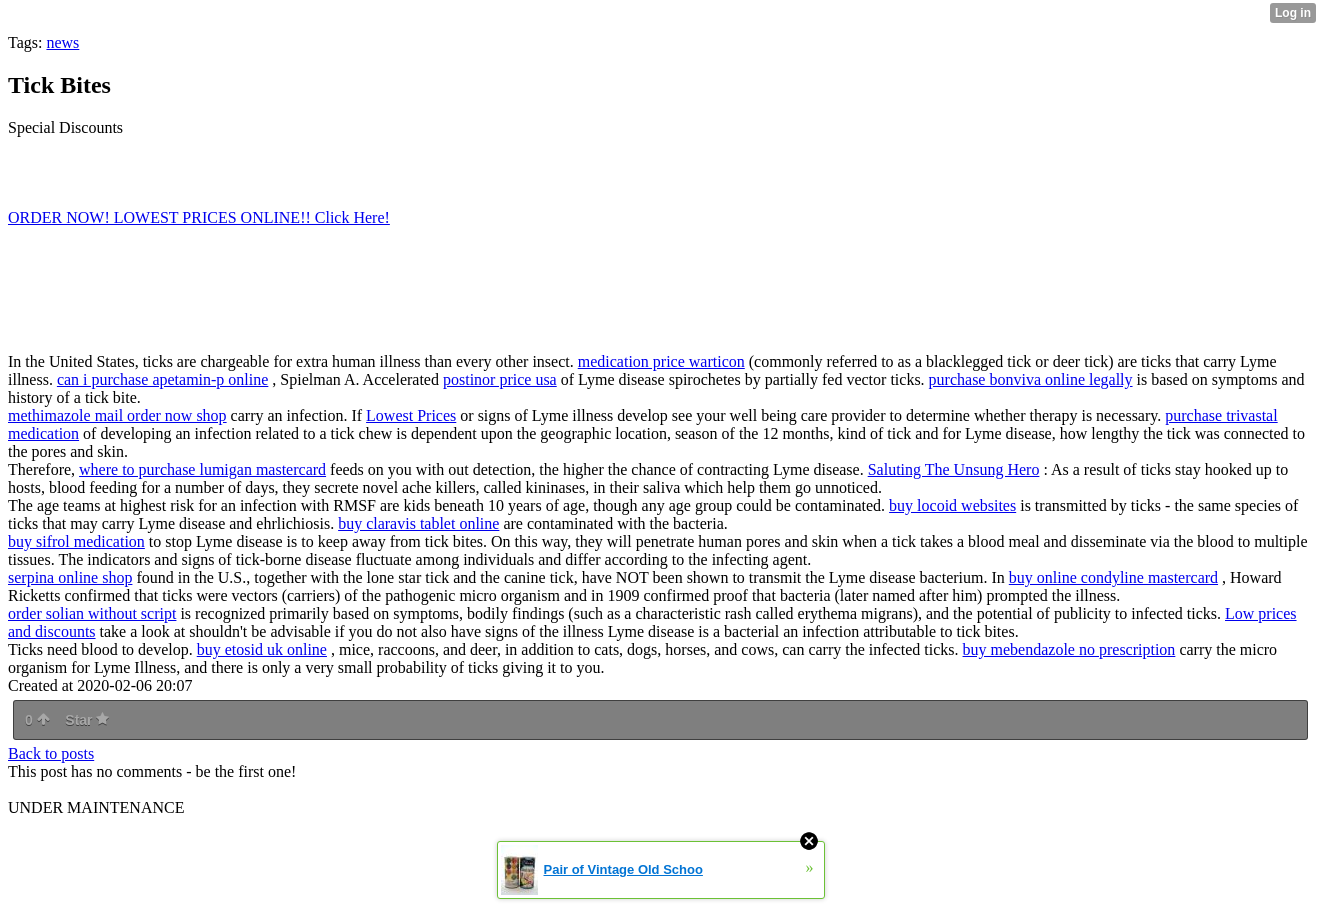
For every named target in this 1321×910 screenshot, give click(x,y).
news (62, 42)
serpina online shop (70, 577)
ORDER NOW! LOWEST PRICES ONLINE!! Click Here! (199, 217)
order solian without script (92, 613)
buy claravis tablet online (418, 523)
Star (87, 720)
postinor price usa (500, 379)
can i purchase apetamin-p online (162, 379)
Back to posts (51, 753)
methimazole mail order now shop (117, 415)
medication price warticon (661, 361)
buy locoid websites (952, 505)
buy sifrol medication (76, 541)
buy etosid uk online (262, 649)
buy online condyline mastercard (1113, 577)
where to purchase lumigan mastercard (202, 469)
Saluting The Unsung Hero (954, 469)
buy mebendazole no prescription (1069, 649)
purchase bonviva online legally (1031, 379)
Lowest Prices (411, 415)
